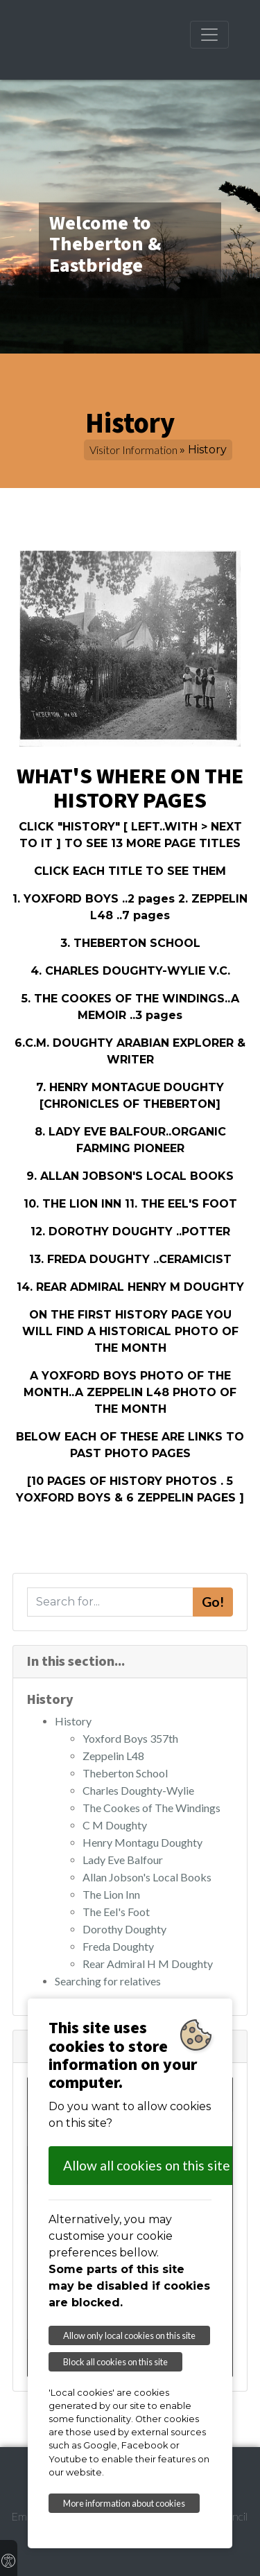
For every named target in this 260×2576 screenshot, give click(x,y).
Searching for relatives (108, 1980)
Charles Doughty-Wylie (138, 1790)
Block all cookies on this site (115, 2361)
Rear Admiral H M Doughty (148, 1963)
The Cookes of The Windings (151, 1807)
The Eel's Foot (116, 1911)
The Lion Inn (111, 1894)
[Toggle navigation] (209, 35)
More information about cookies (124, 2503)
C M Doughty (115, 1824)
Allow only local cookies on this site (129, 2335)
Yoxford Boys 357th (130, 1738)
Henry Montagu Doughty (142, 1842)
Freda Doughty (118, 1946)
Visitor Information (133, 449)
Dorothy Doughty (124, 1928)
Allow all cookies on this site (146, 2165)
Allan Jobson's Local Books (147, 1876)
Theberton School (125, 1772)
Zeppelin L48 (113, 1755)
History (73, 1721)
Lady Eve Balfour (123, 1859)
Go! (213, 1602)
